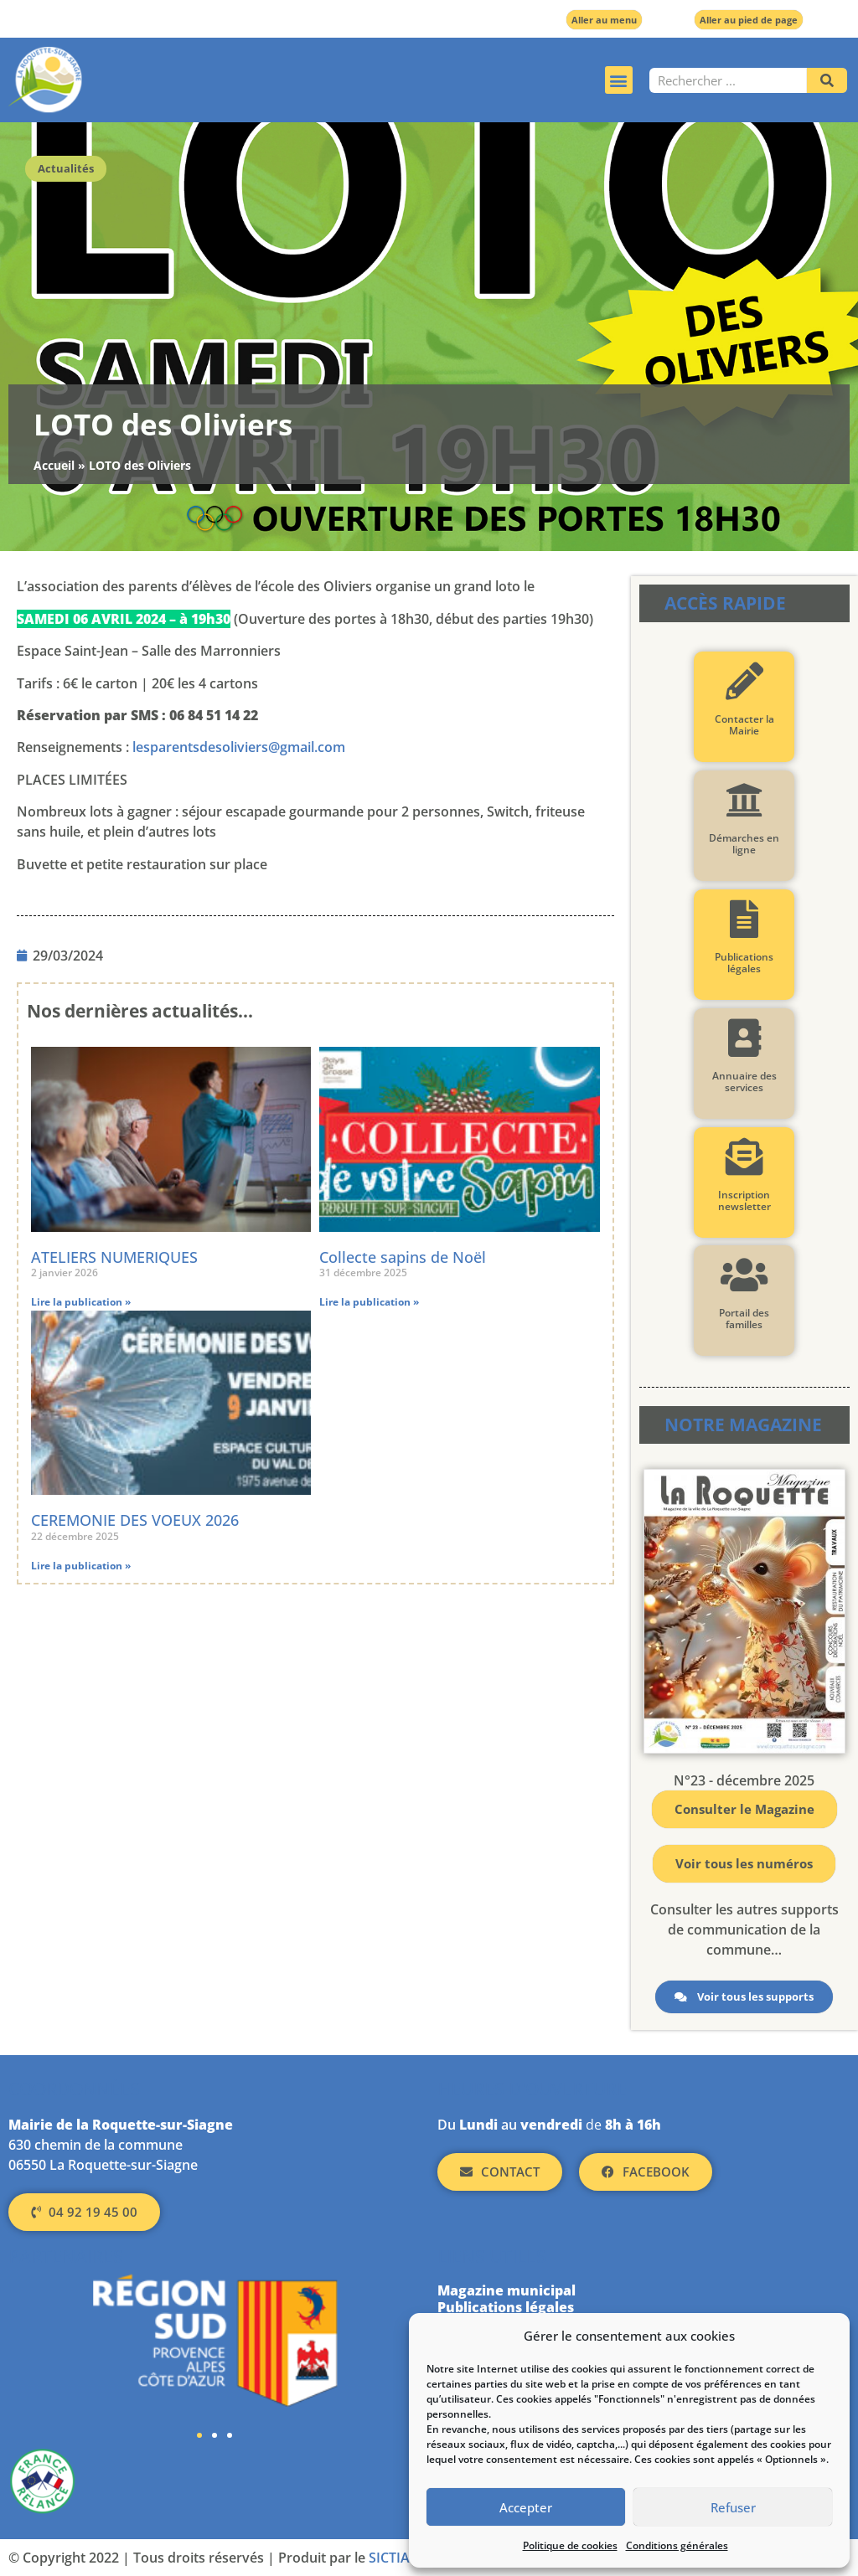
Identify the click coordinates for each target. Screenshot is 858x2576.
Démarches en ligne (744, 844)
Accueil (54, 465)
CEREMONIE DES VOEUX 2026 (135, 1520)
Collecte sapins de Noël (402, 1257)
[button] (619, 80)
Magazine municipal (506, 2290)
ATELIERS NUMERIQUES (114, 1257)
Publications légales (744, 963)
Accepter (525, 2507)
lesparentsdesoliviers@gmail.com (238, 747)
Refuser (733, 2507)
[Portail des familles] (744, 1275)
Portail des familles (744, 1319)
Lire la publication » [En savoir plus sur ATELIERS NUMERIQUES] (81, 1302)
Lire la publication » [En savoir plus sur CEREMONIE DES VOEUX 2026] (81, 1565)
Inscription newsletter (744, 1200)
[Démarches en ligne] (744, 800)
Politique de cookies (570, 2545)
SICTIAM (395, 2557)
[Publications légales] (744, 919)
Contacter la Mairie (744, 725)
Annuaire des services (744, 1082)
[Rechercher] (827, 80)
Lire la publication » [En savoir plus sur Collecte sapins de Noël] (369, 1302)
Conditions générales (677, 2545)
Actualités (66, 168)
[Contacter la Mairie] (744, 681)
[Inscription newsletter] (744, 1157)
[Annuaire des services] (744, 1038)
